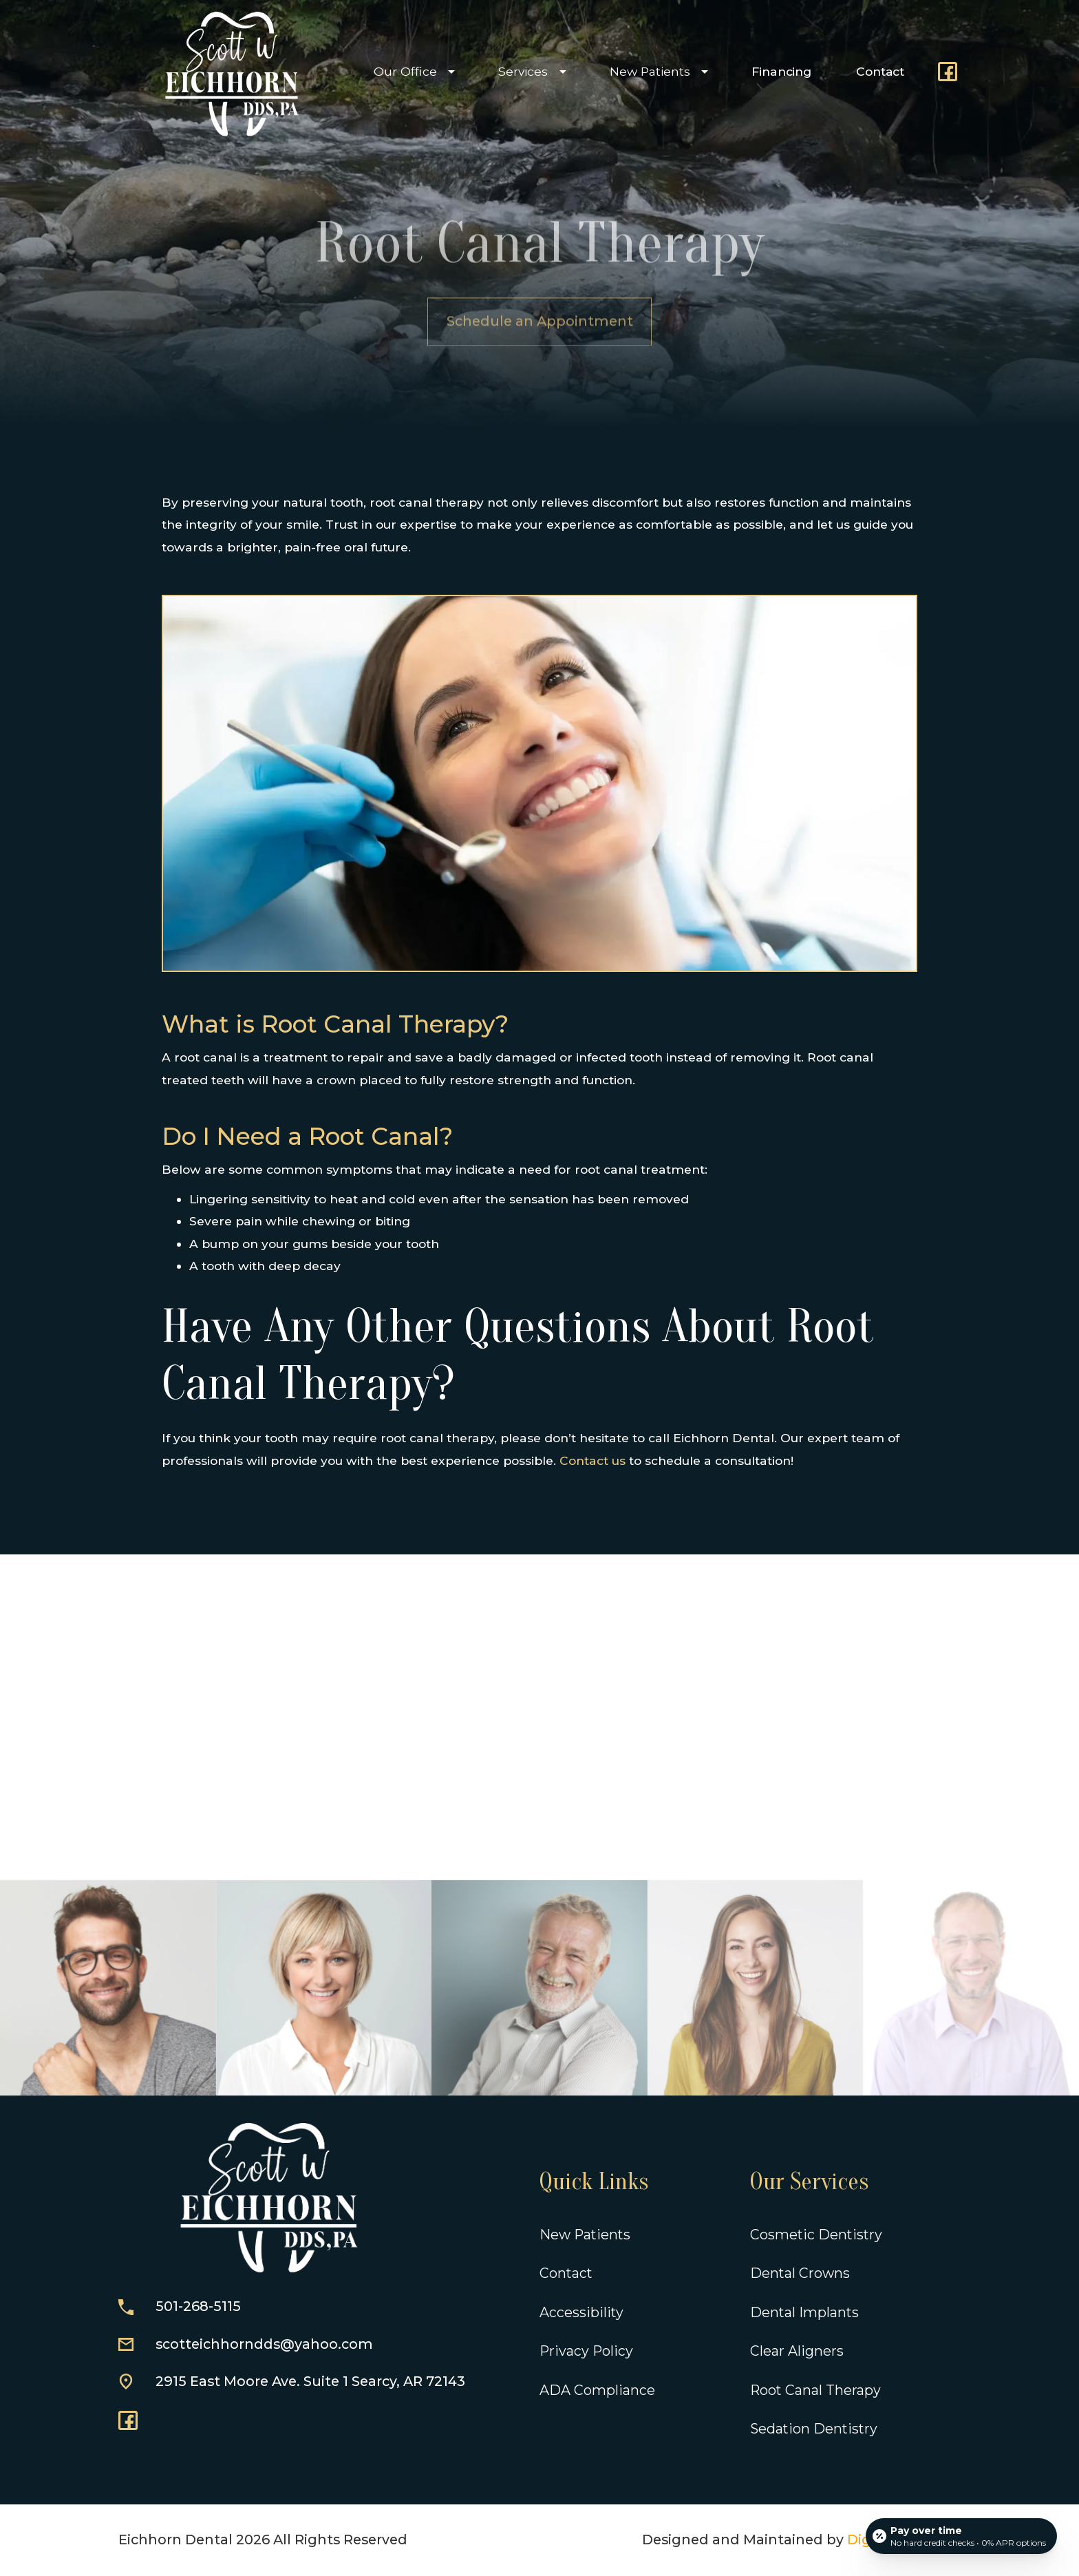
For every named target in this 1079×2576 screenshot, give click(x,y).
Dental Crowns (800, 2273)
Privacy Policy (586, 2351)
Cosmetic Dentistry (816, 2234)
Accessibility (581, 2312)
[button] (411, 71)
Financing (781, 71)
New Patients (585, 2234)
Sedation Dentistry (813, 2428)
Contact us (592, 1460)
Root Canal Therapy (815, 2390)
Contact (880, 71)
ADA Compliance (597, 2390)
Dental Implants (804, 2312)
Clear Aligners (797, 2351)
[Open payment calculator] (961, 2536)
